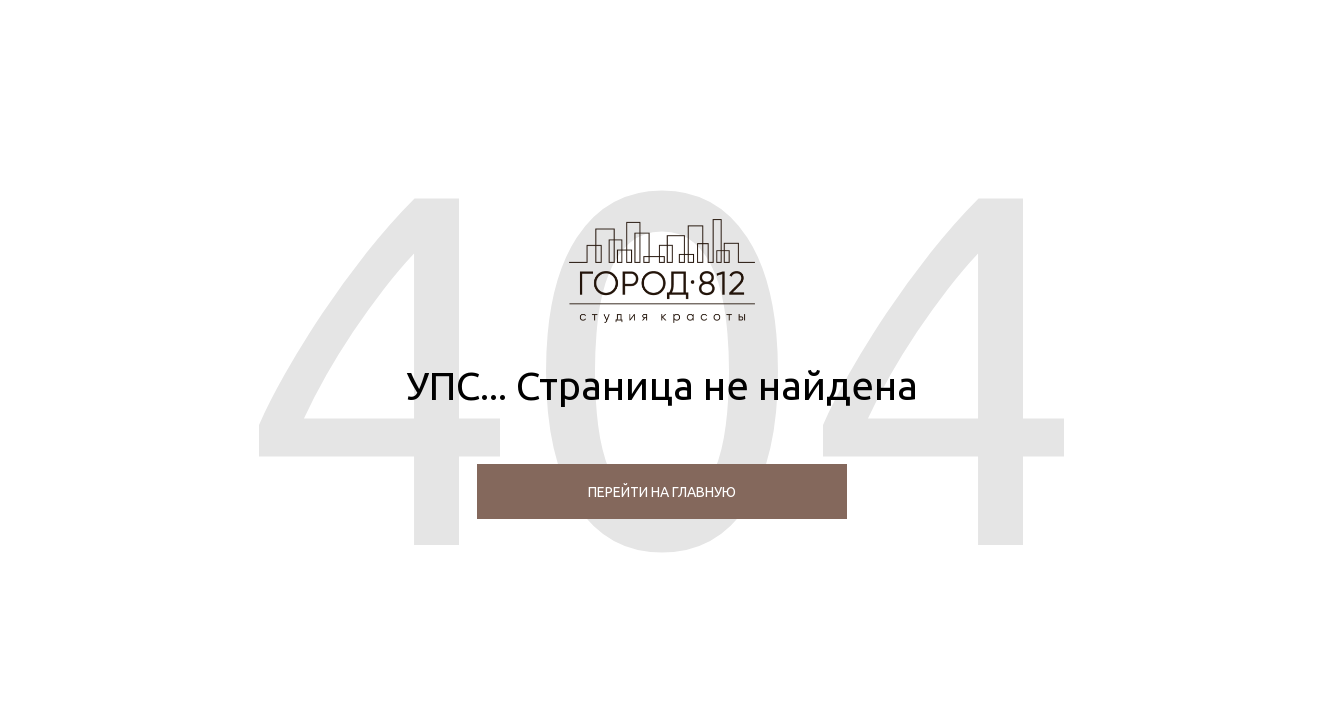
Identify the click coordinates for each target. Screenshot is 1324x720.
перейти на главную (662, 492)
